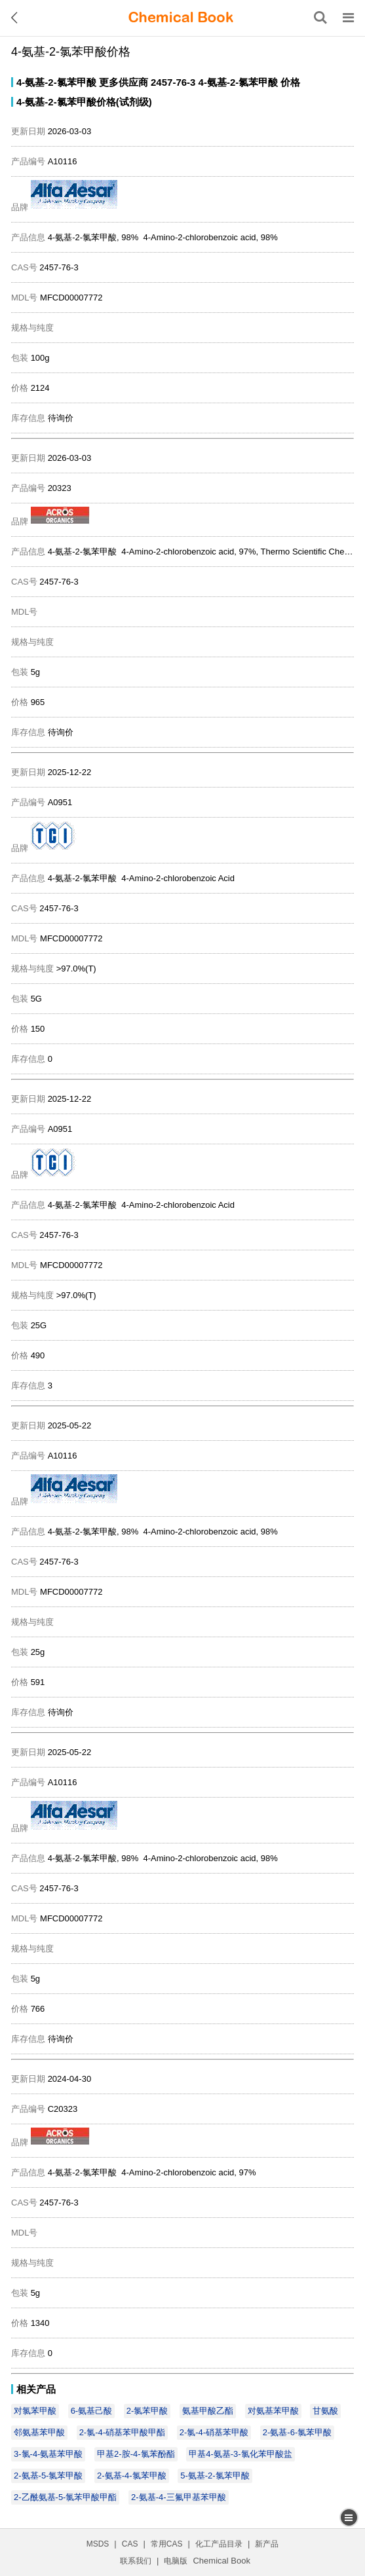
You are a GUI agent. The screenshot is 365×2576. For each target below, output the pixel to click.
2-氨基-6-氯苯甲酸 (297, 2432)
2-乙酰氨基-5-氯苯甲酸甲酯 (65, 2497)
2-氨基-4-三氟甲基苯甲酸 (178, 2497)
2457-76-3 (173, 82)
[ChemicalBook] (180, 17)
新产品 (267, 2544)
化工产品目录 (218, 2544)
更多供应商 (123, 82)
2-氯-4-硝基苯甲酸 (214, 2432)
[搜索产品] (320, 18)
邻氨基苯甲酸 (39, 2432)
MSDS (97, 2544)
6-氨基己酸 (92, 2411)
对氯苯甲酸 (35, 2411)
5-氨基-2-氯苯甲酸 (214, 2475)
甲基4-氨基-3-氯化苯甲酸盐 (240, 2454)
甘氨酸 (325, 2411)
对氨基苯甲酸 (273, 2411)
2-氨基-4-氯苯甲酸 (131, 2475)
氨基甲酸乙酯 (207, 2411)
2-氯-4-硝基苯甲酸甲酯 (122, 2432)
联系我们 (135, 2561)
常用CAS (167, 2544)
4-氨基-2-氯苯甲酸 (56, 82)
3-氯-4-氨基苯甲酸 (48, 2454)
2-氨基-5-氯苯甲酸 (48, 2475)
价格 (290, 82)
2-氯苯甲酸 (147, 2411)
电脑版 (175, 2561)
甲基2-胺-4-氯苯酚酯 (135, 2454)
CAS (130, 2544)
